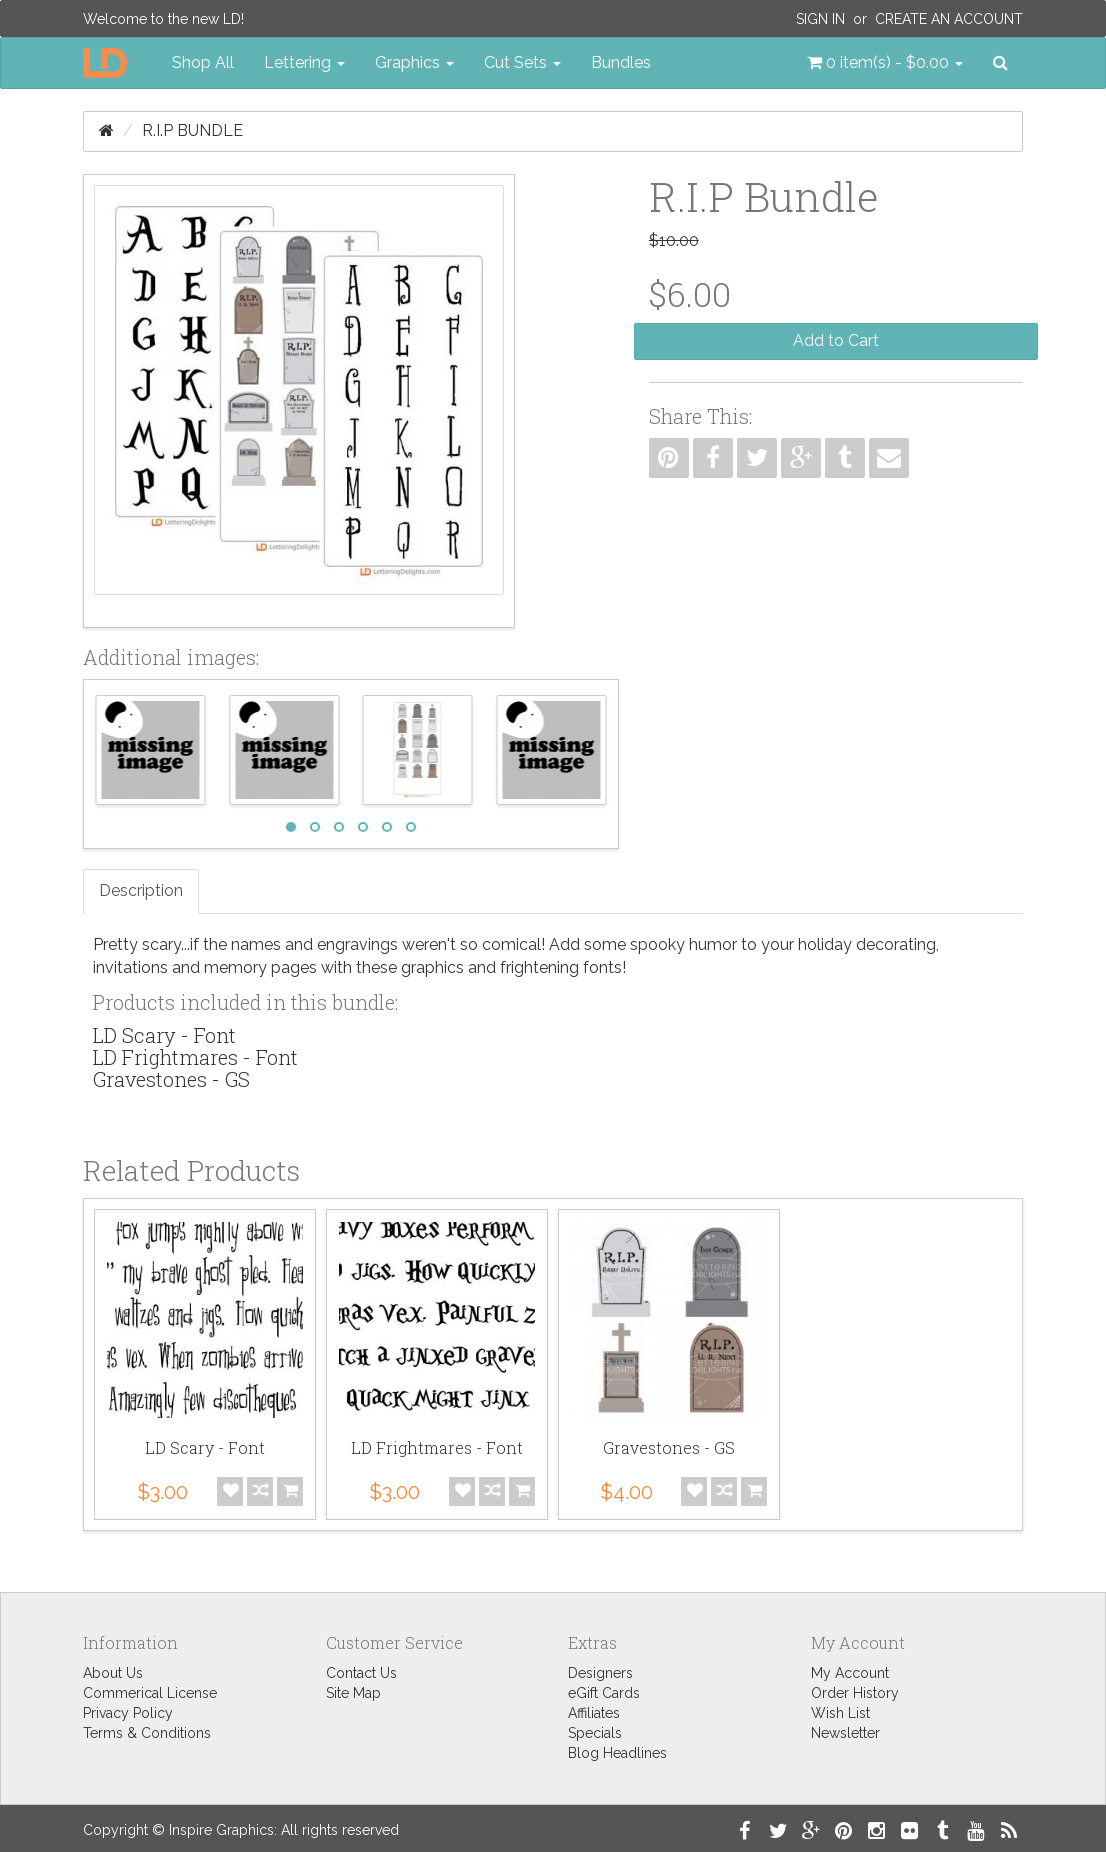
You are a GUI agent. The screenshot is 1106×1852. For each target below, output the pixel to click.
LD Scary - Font (164, 1035)
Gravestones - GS (171, 1079)
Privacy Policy (128, 1713)
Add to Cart (836, 340)
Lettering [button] (304, 62)
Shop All (203, 62)
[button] (885, 63)
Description (141, 890)
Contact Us (361, 1673)
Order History (855, 1693)
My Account (850, 1673)
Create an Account (949, 19)
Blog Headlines (617, 1753)
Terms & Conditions (147, 1733)
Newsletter (845, 1733)
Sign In (820, 19)
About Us (113, 1673)
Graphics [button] (414, 62)
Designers (600, 1673)
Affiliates (594, 1713)
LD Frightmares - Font (195, 1057)
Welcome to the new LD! (163, 19)
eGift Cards (604, 1693)
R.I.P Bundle (192, 130)
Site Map (353, 1693)
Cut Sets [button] (522, 62)
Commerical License (150, 1693)
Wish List (840, 1713)
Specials (595, 1733)
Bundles (621, 62)
